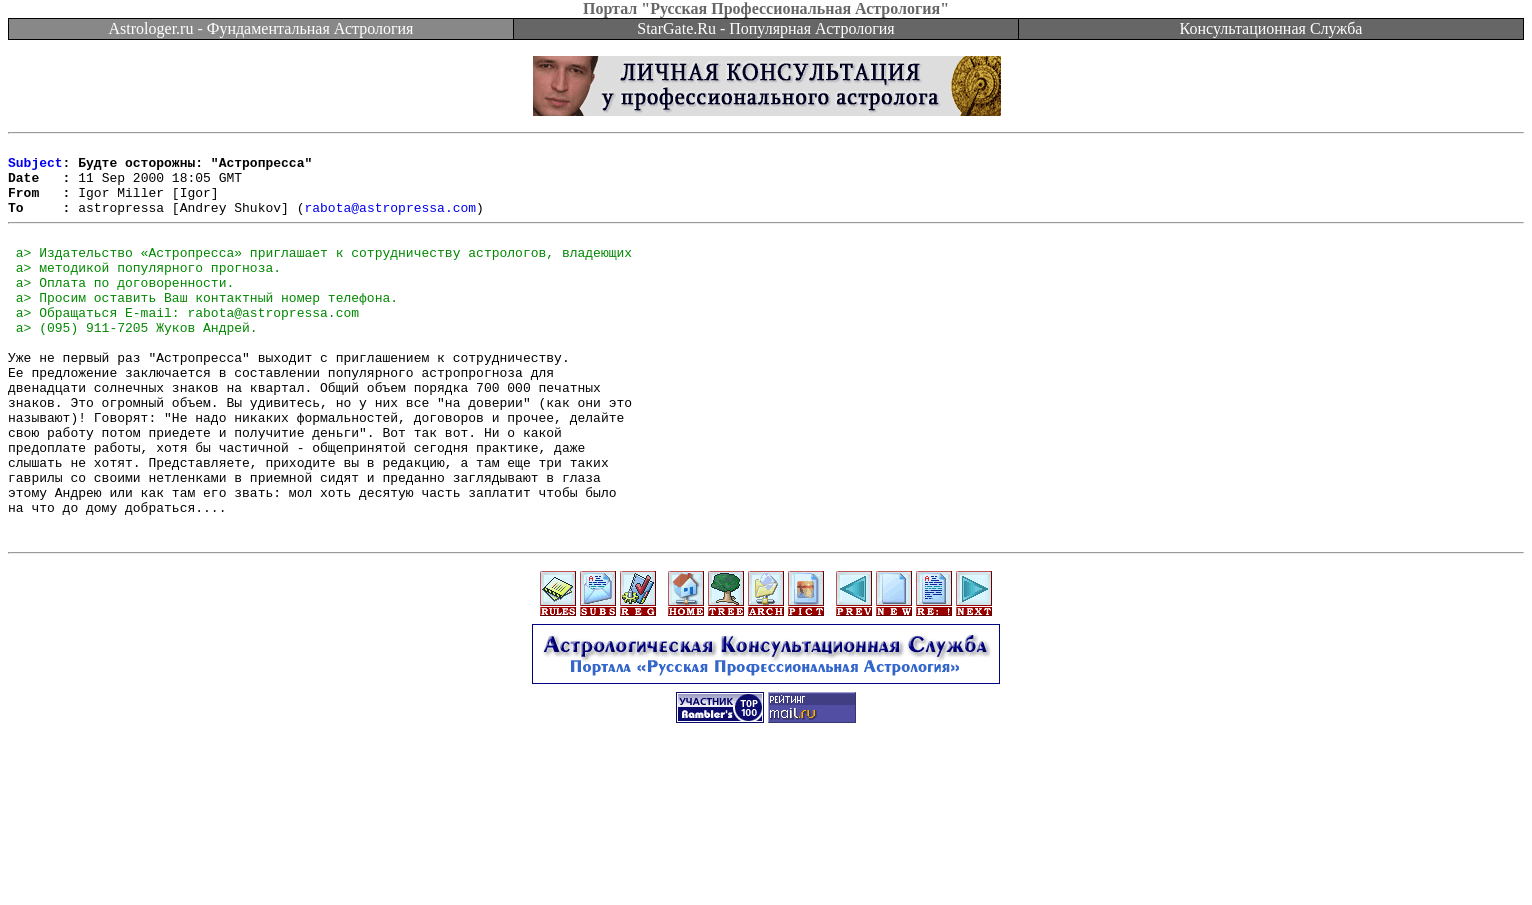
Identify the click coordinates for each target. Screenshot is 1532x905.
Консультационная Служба (1271, 28)
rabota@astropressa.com (390, 222)
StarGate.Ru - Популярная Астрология (765, 28)
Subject (35, 168)
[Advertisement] (766, 860)
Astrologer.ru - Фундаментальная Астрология (261, 28)
